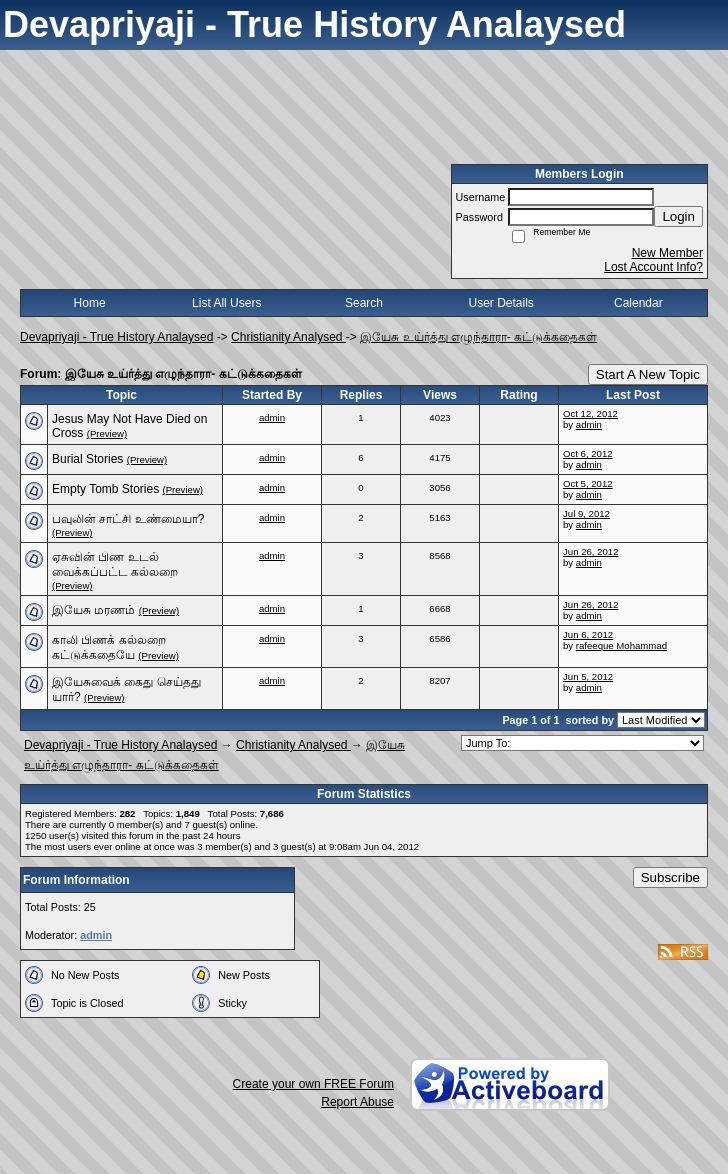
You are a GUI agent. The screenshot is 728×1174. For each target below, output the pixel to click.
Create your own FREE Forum (313, 1084)
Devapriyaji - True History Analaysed (116, 337)
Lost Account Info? (653, 267)
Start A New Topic (648, 374)
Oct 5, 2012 (588, 483)
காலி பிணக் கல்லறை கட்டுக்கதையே (109, 647)
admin (272, 417)
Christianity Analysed (288, 337)
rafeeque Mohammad (621, 645)
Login (678, 216)
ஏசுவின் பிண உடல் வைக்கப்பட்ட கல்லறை (115, 564)
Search (364, 303)
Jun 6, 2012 (588, 634)
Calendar (638, 303)
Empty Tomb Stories (105, 489)
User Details (500, 303)
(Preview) (107, 433)
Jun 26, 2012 (590, 551)
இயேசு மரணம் (93, 610)
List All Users (226, 303)
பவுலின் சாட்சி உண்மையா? (128, 519)
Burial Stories (87, 459)
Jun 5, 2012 (588, 676)
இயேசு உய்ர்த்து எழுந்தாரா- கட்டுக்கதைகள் (478, 337)
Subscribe (670, 877)
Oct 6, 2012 (588, 453)
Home (90, 303)
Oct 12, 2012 (590, 413)
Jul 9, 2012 (586, 513)
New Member (667, 253)
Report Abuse (357, 1102)
